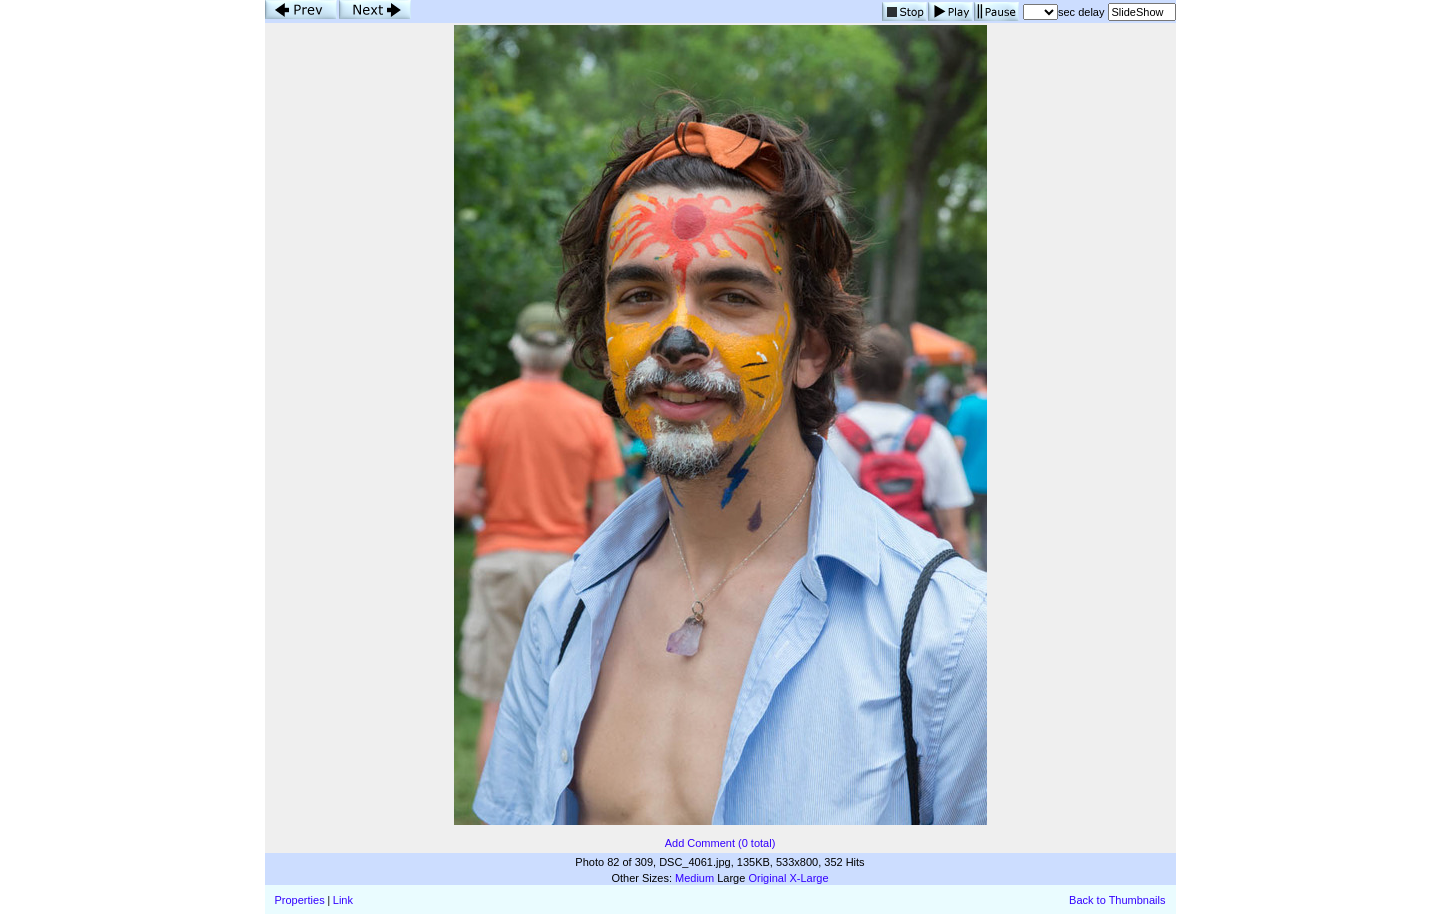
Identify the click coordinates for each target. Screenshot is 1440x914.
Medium (694, 878)
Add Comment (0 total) (720, 843)
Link (343, 900)
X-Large (808, 878)
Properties (300, 900)
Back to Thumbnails (1117, 900)
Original (767, 878)
